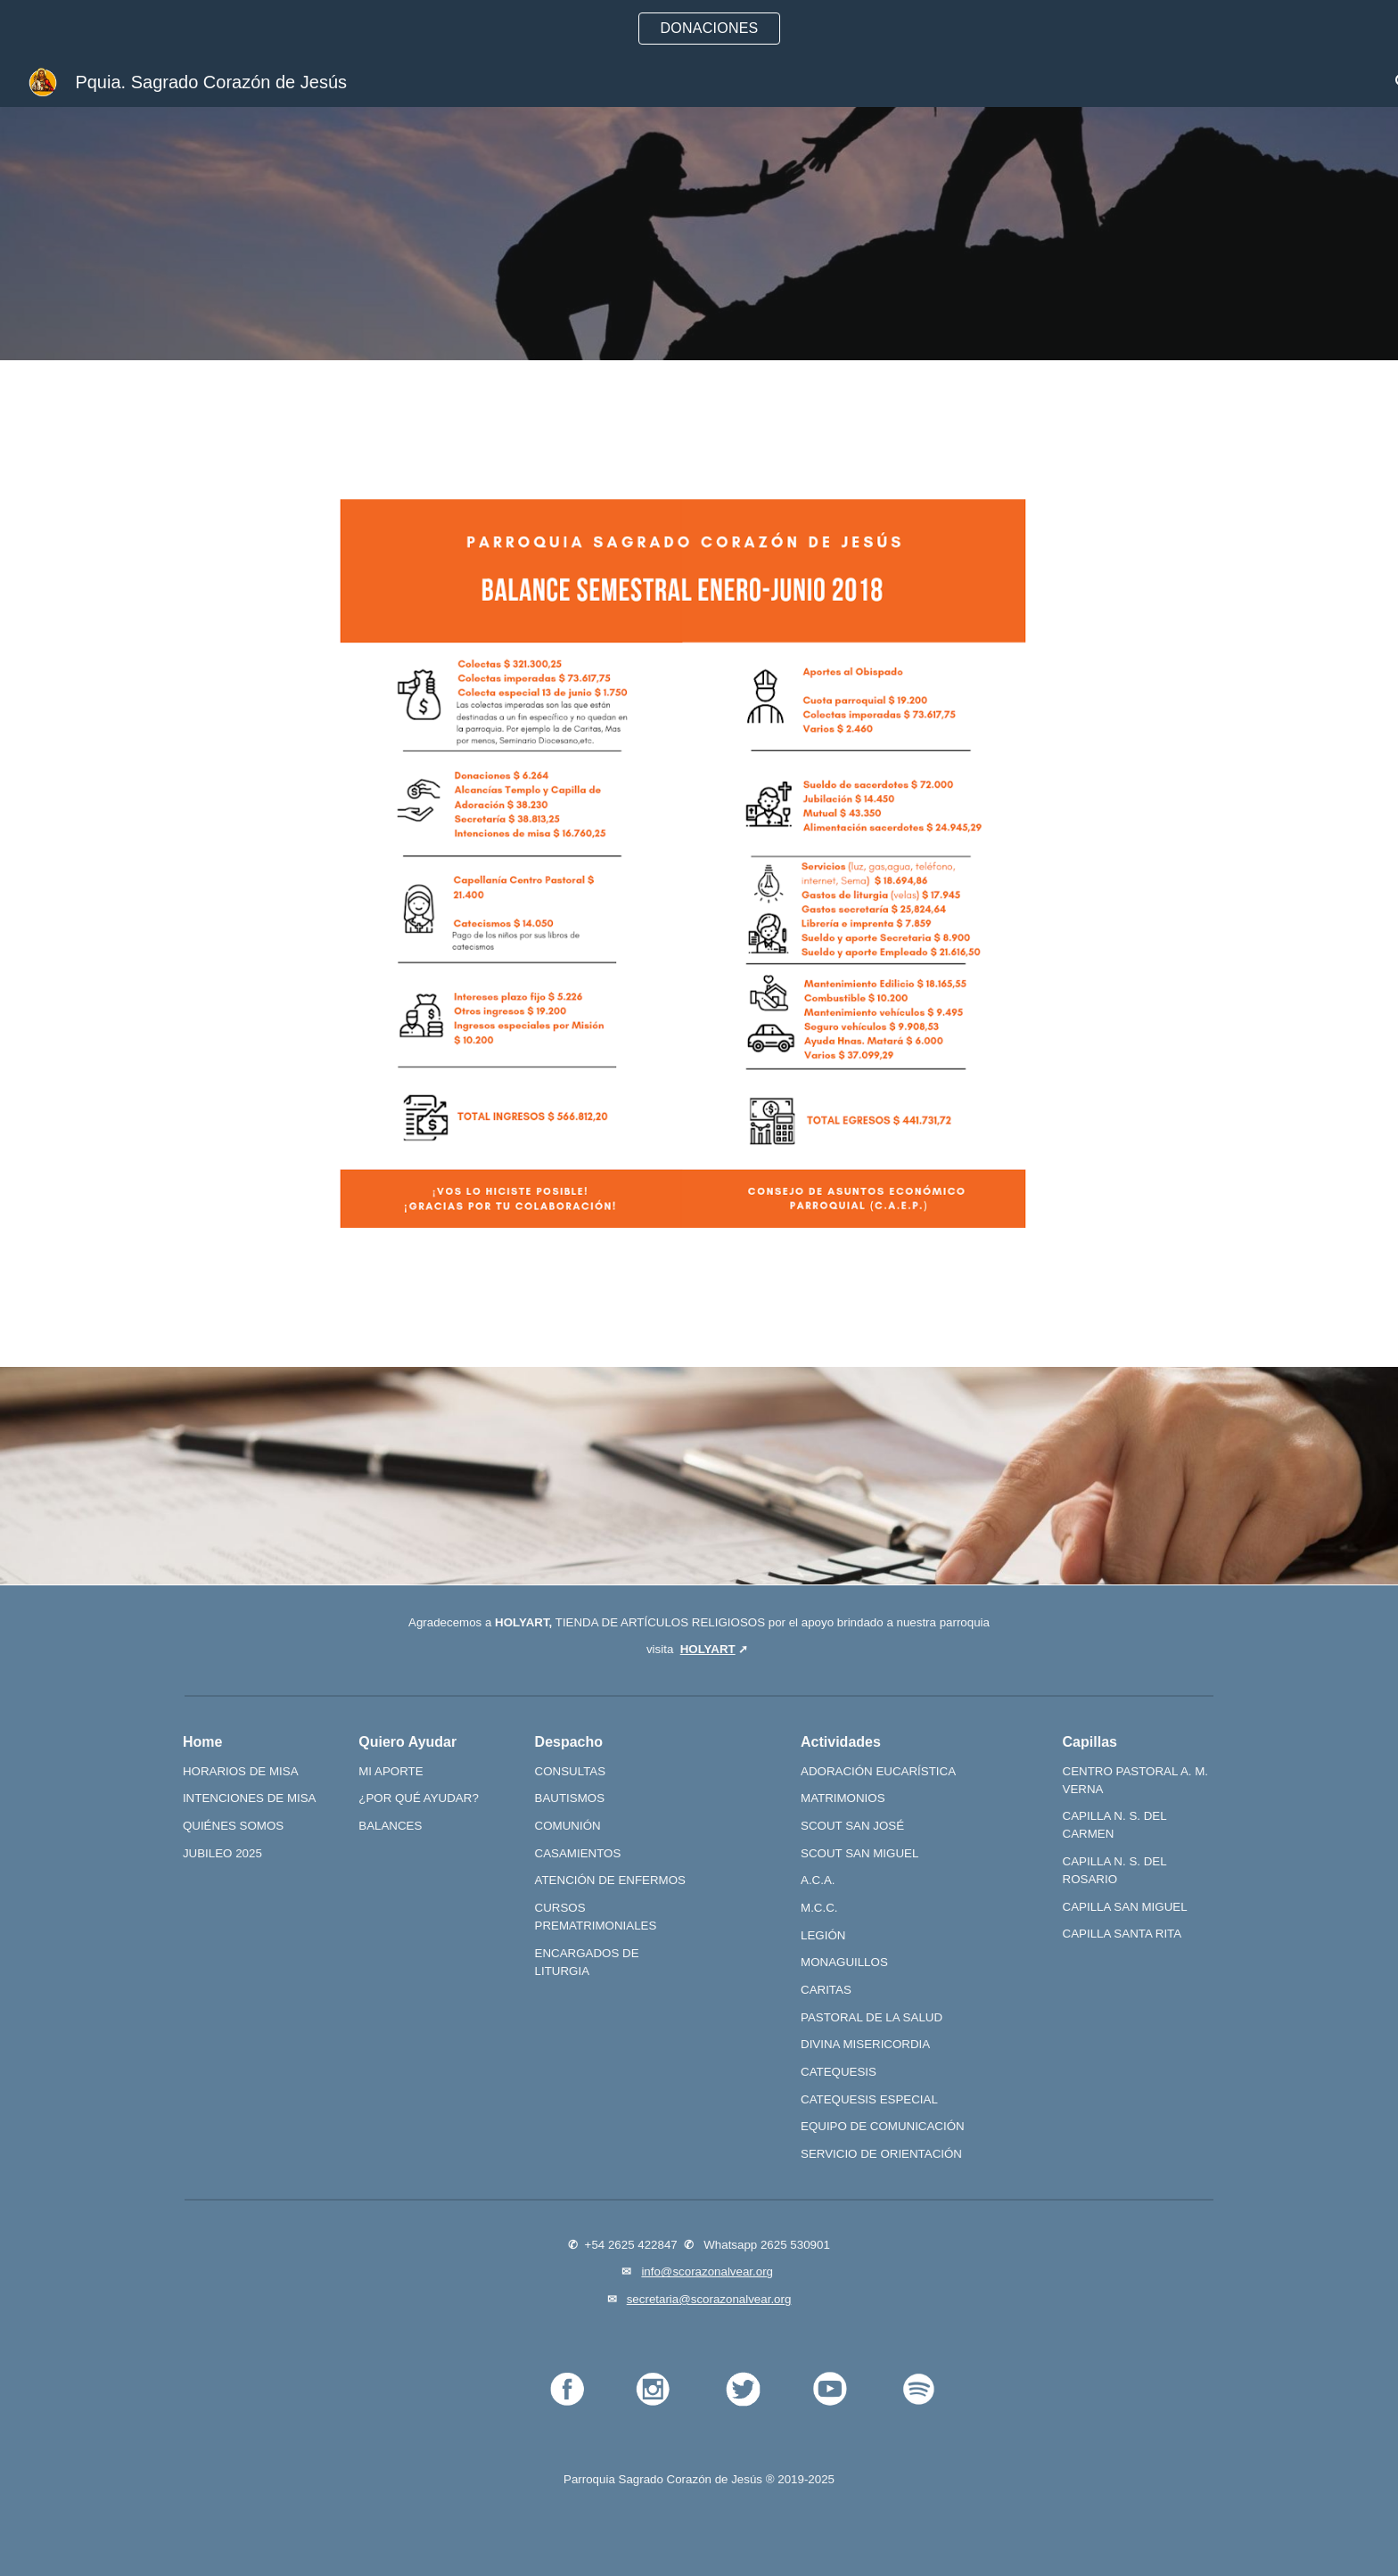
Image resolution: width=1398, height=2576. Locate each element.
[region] (699, 28)
